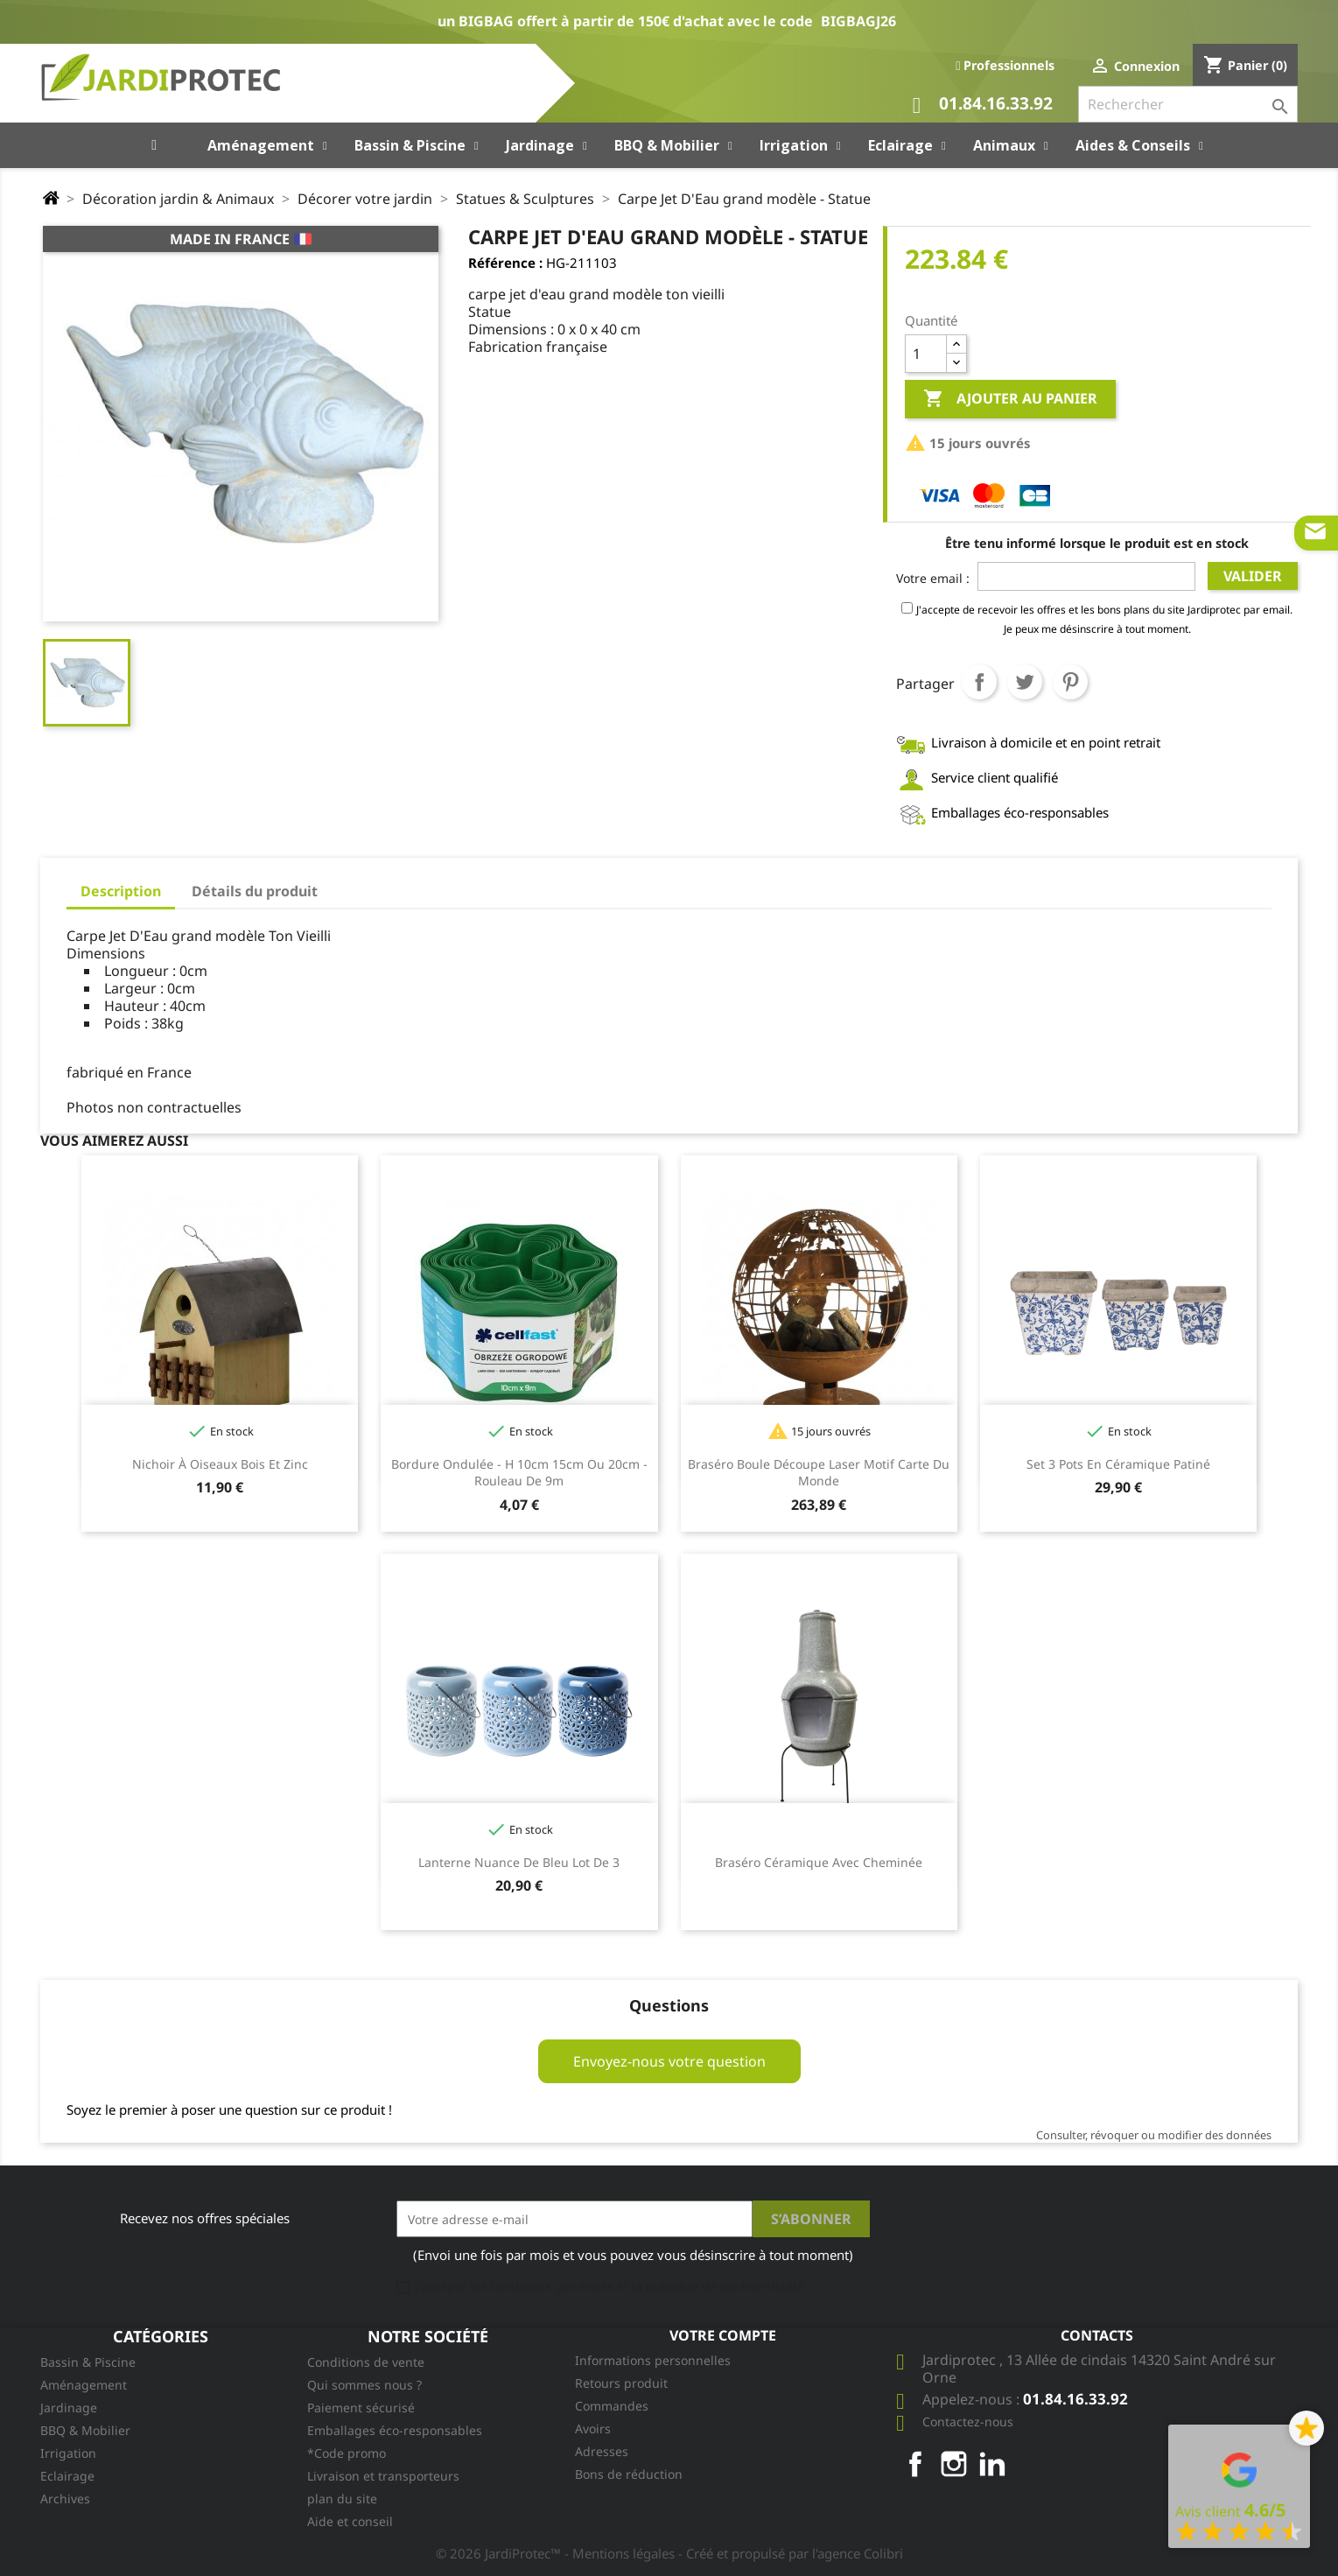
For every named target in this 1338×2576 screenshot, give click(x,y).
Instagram (953, 2463)
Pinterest (1070, 681)
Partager (979, 681)
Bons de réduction (629, 2474)
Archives (65, 2498)
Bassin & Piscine (88, 2362)
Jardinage (68, 2407)
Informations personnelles (653, 2360)
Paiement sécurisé (361, 2407)
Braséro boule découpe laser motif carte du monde (818, 1473)
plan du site (342, 2498)
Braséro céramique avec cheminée (818, 1862)
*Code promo (346, 2453)
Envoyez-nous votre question (669, 2061)
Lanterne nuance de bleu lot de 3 (519, 1862)
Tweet (1024, 681)
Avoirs (593, 2428)
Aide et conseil (350, 2521)
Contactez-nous (967, 2421)
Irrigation (68, 2453)
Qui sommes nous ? (364, 2384)
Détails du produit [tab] (255, 891)
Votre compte (722, 2335)
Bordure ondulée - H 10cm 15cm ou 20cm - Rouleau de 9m (519, 1473)
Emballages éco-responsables (394, 2430)
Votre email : (933, 578)
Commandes (611, 2405)
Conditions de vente (365, 2362)
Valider (1252, 576)
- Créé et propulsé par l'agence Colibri (790, 2553)
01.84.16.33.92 (983, 105)
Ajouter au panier (1010, 399)
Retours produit (621, 2383)
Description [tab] (121, 891)
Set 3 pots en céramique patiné (1118, 1464)
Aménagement (83, 2384)
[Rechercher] (1188, 104)
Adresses (601, 2451)
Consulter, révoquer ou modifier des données (1153, 2135)
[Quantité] (926, 353)
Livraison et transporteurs (383, 2475)
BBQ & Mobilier (85, 2430)
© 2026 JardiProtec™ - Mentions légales (557, 2553)
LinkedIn (992, 2463)
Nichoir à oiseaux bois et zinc (220, 1464)
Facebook (915, 2463)
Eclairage (67, 2475)
